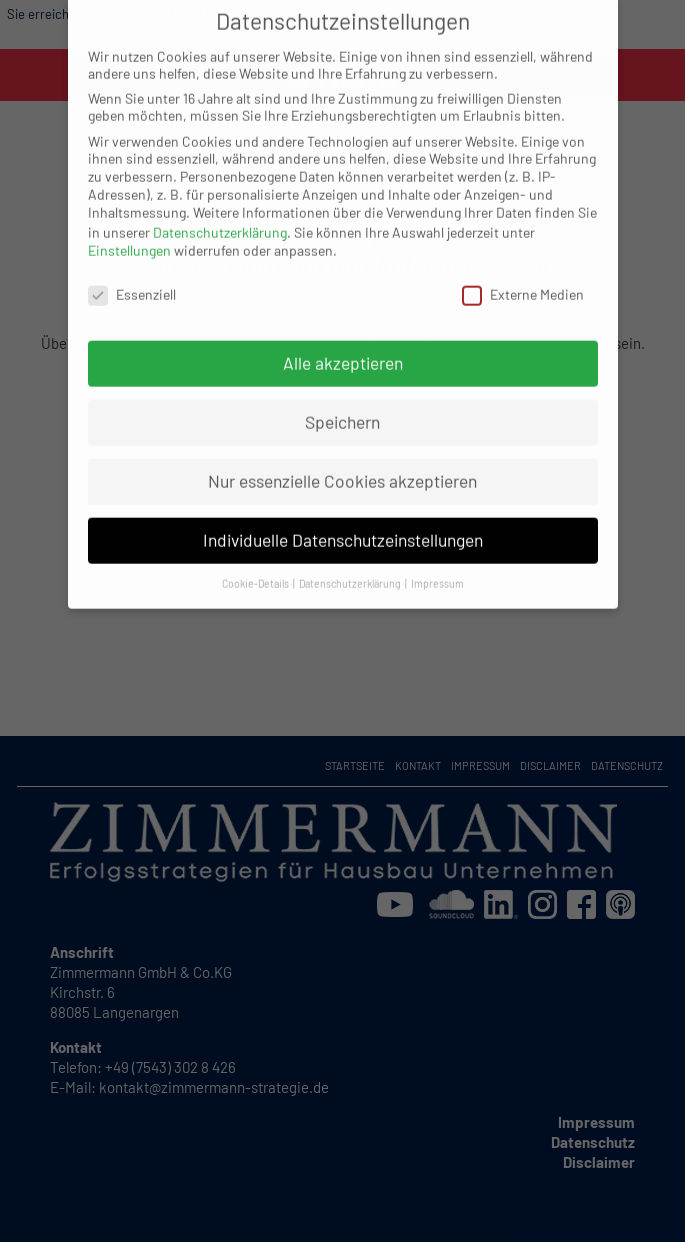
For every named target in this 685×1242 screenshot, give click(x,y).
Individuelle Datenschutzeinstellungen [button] (343, 525)
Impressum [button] (437, 568)
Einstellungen (129, 235)
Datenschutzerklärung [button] (351, 568)
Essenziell (132, 279)
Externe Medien (523, 279)
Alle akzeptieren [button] (343, 348)
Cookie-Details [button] (256, 568)
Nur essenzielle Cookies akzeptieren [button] (342, 466)
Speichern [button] (342, 407)
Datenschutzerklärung (220, 217)
